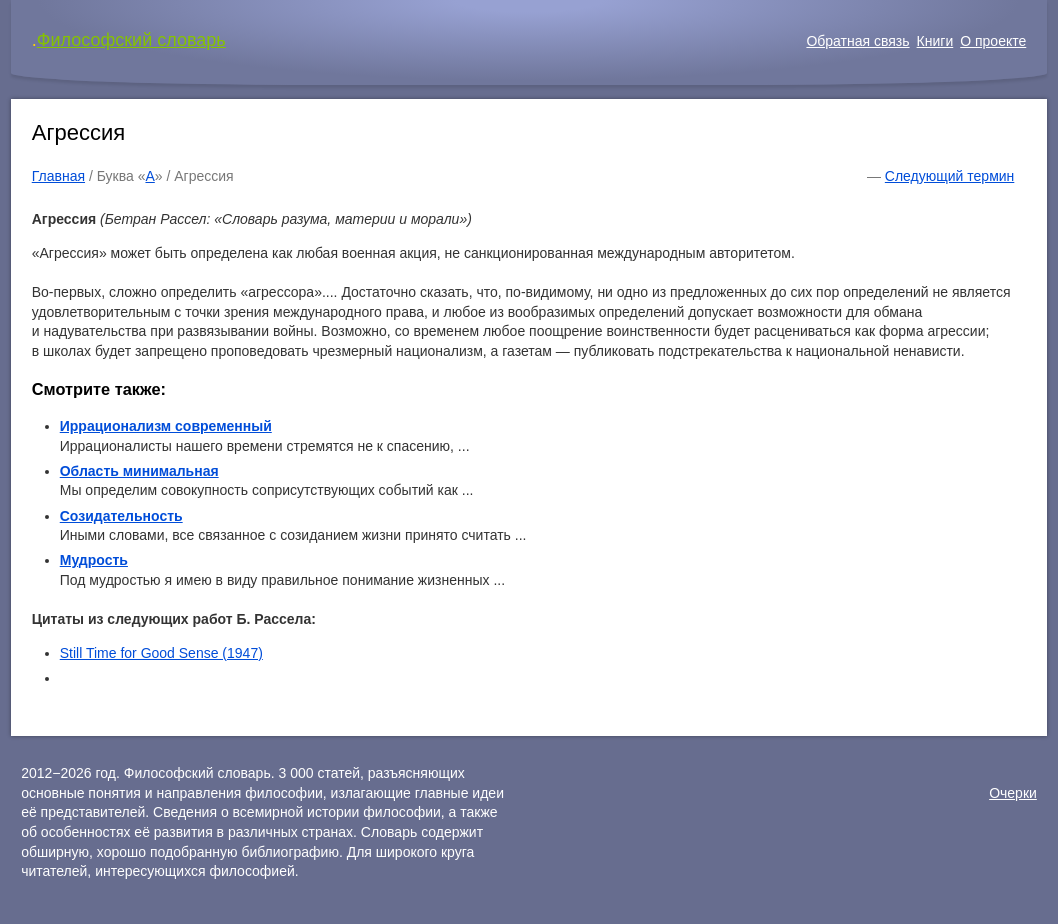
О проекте (993, 41)
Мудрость (94, 560)
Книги (935, 41)
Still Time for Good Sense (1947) (161, 653)
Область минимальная (139, 471)
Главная (58, 176)
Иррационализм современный (166, 426)
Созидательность (121, 516)
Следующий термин (949, 176)
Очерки (1013, 793)
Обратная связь (857, 41)
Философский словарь (131, 40)
